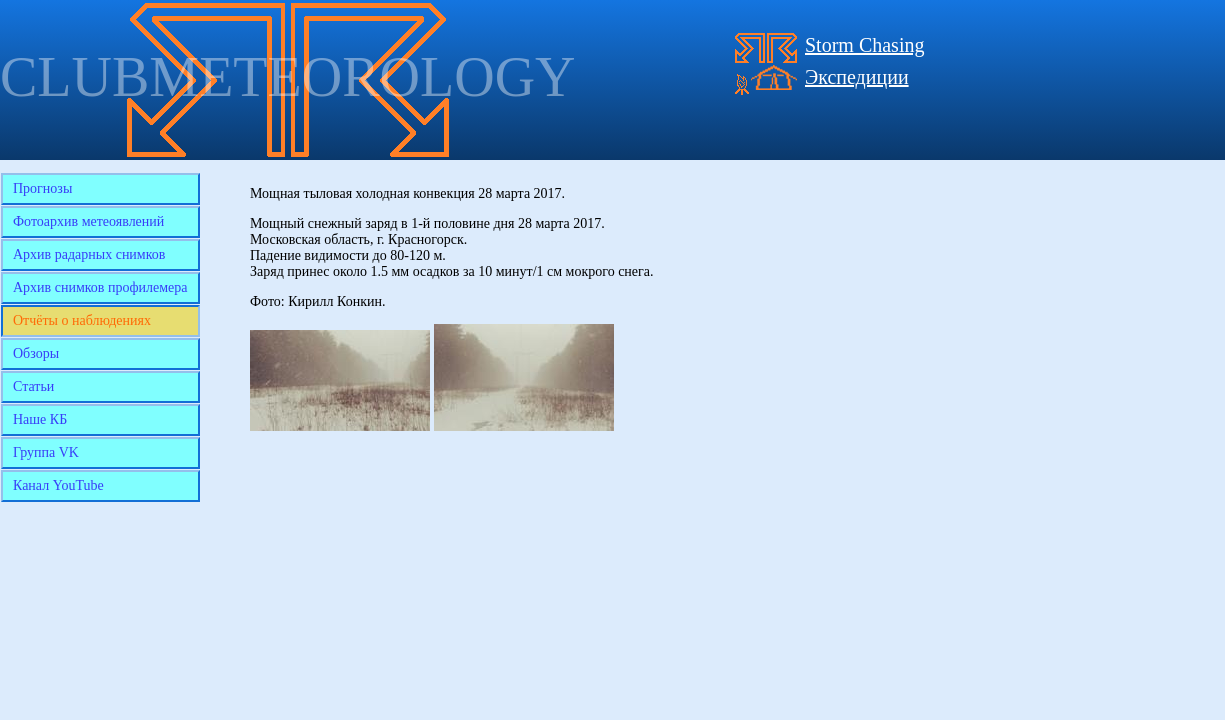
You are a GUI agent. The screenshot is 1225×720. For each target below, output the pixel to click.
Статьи (33, 386)
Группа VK (46, 452)
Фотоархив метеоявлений (88, 221)
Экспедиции (857, 77)
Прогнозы (42, 188)
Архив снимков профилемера (100, 287)
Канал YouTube (58, 485)
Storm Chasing (864, 45)
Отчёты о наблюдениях (82, 320)
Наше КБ (40, 419)
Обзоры (36, 353)
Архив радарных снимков (89, 254)
